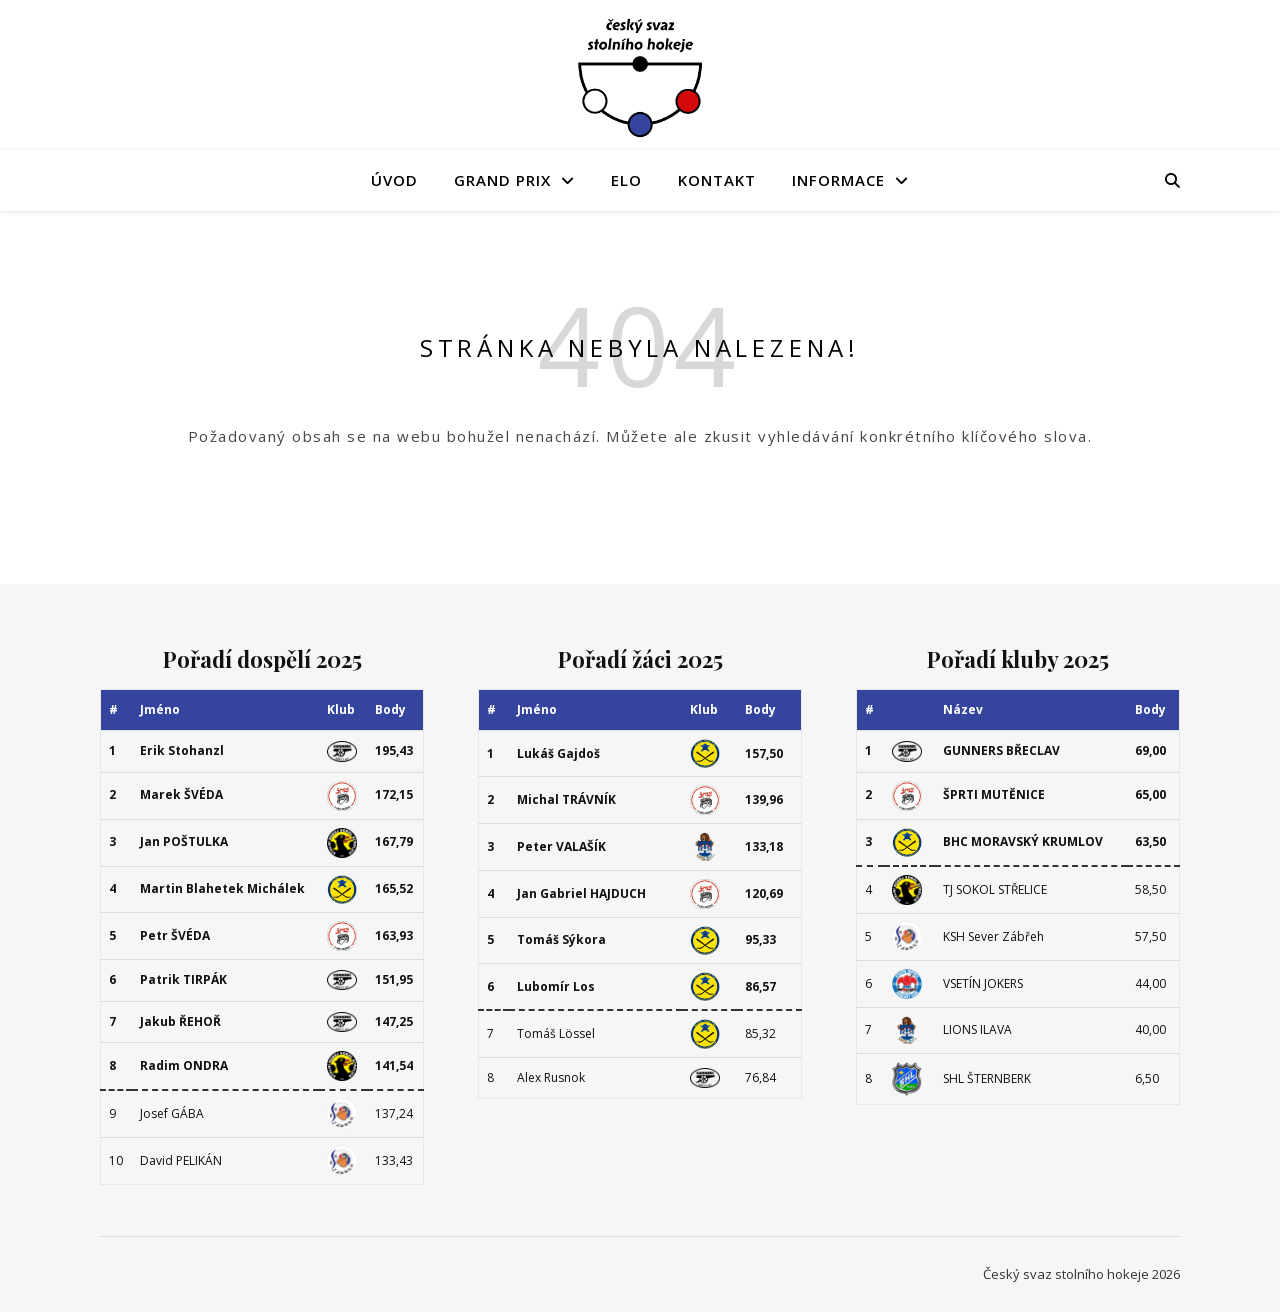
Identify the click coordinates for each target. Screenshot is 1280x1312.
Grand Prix (502, 180)
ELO (626, 180)
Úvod (394, 180)
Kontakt (717, 180)
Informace (838, 180)
